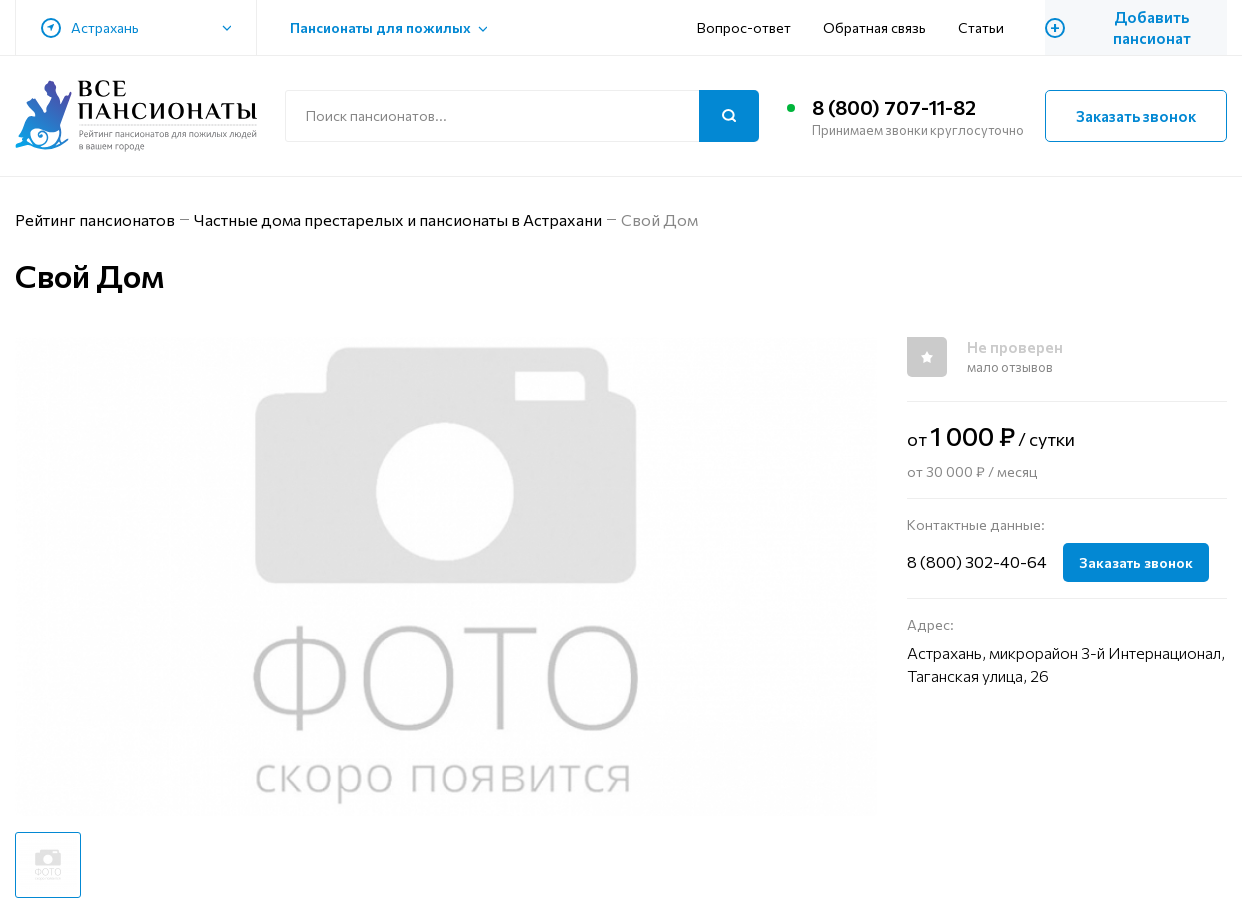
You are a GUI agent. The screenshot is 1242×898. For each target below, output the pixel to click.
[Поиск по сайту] (521, 116)
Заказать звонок (1136, 116)
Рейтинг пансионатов (95, 219)
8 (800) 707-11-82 (894, 107)
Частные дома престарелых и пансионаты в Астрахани (398, 219)
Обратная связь (874, 27)
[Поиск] (729, 116)
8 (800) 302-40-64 (977, 561)
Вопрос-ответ (744, 27)
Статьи (981, 27)
